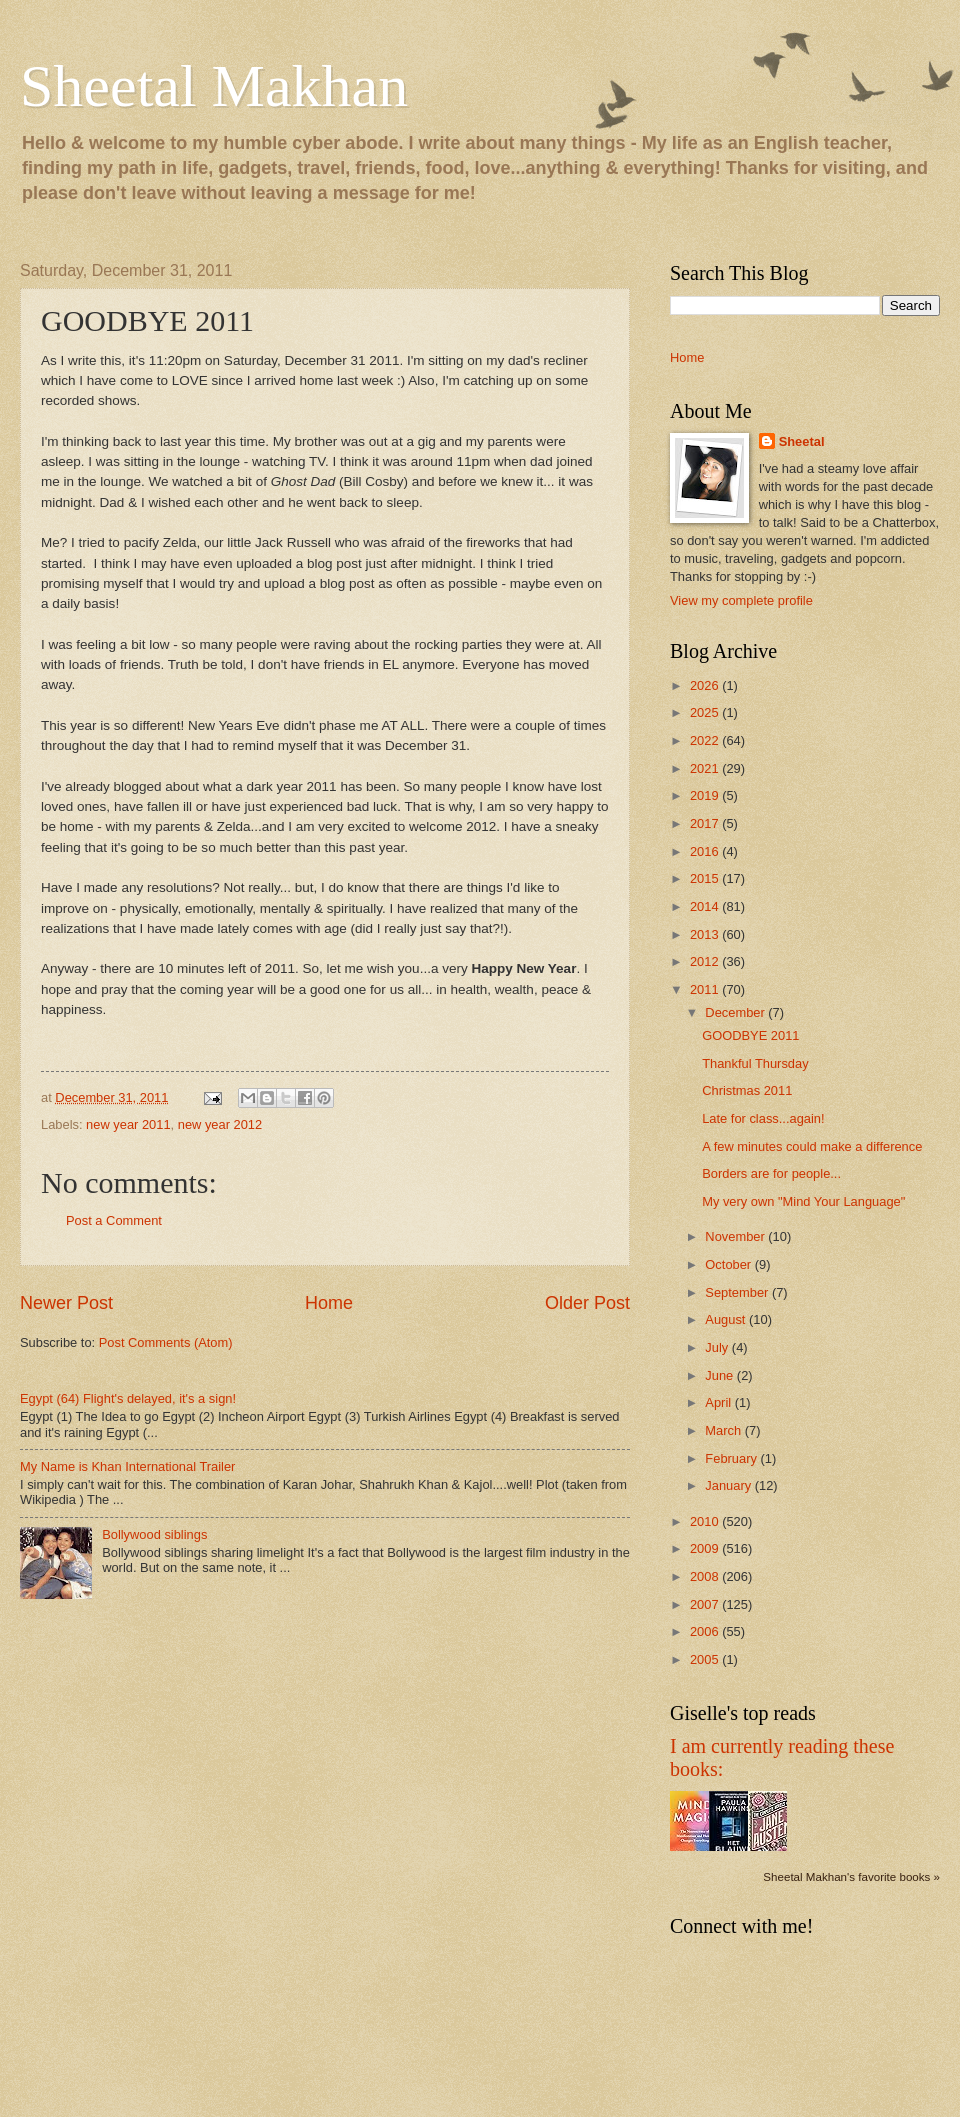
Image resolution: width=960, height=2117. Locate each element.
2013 (706, 934)
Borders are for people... (771, 1173)
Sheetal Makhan (214, 86)
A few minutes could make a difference (812, 1146)
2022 (706, 740)
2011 (706, 989)
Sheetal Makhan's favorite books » (851, 1877)
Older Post (587, 1303)
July (718, 1347)
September (738, 1292)
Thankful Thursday (755, 1063)
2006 (706, 1631)
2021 (706, 768)
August (727, 1319)
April (719, 1402)
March (724, 1430)
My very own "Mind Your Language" (803, 1201)
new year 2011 (128, 1124)
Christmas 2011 (747, 1090)
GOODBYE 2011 (750, 1035)
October (729, 1264)
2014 (706, 906)
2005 (706, 1659)
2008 (706, 1576)
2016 (706, 851)
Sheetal (802, 441)
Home (329, 1303)
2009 (706, 1548)
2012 (706, 961)
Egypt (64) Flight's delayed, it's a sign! (128, 1398)
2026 (706, 685)
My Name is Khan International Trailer (127, 1466)
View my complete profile (741, 600)
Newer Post (66, 1303)
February (732, 1458)
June (721, 1375)
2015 (706, 878)
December (736, 1012)
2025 (706, 712)
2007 (706, 1604)
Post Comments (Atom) (166, 1342)
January (729, 1485)
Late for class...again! (763, 1118)
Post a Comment (114, 1220)
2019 (706, 795)
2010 (706, 1521)
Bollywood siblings (154, 1534)
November (736, 1236)
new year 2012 (220, 1124)
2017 (706, 823)
